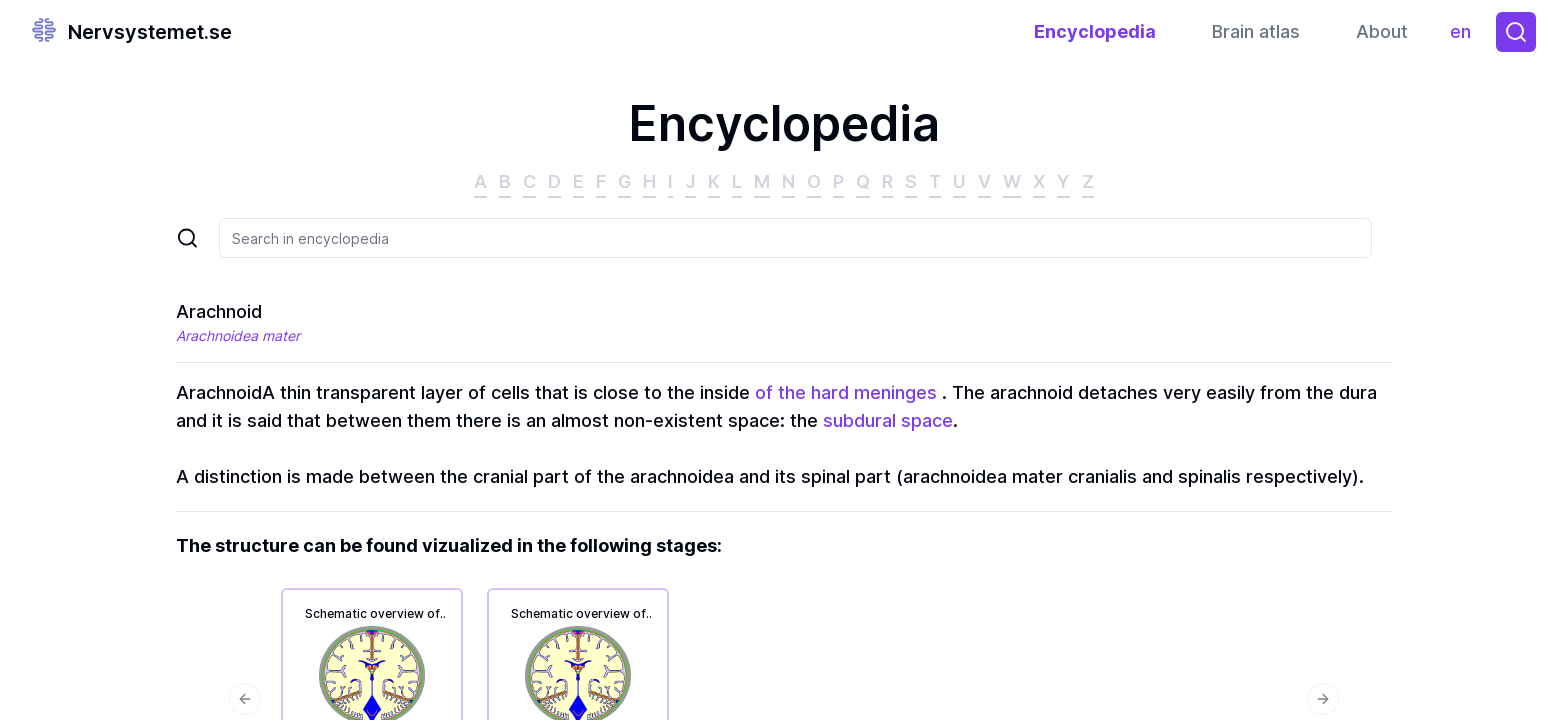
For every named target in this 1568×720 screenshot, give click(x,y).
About (1382, 31)
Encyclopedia (1095, 31)
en (1465, 36)
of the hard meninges (846, 392)
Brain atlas (1256, 31)
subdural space (888, 420)
